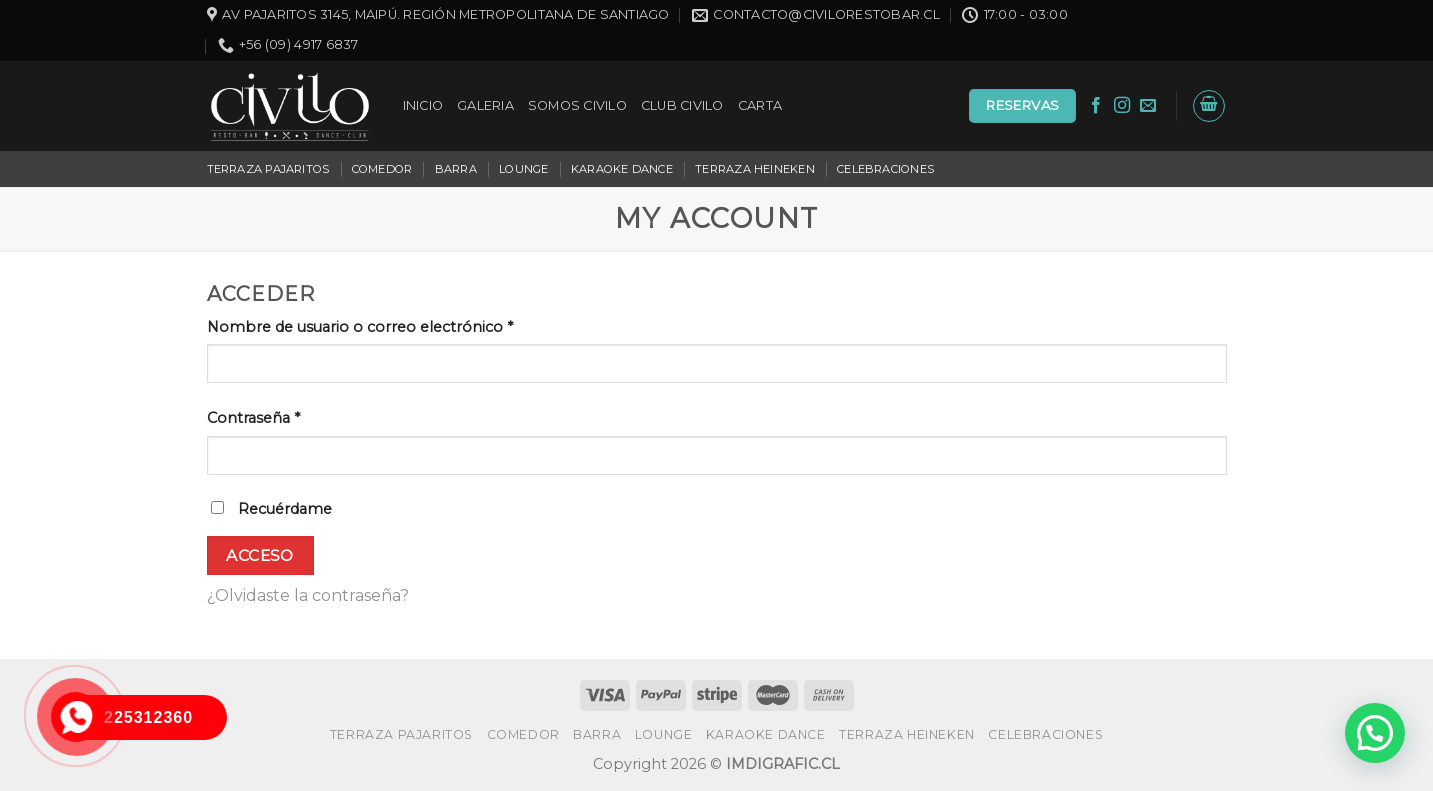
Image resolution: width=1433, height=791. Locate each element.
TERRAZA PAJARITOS (268, 169)
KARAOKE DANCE (622, 169)
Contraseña (253, 418)
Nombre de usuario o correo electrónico (360, 327)
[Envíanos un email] (1148, 106)
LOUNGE (523, 169)
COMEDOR (382, 169)
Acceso (260, 555)
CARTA (760, 105)
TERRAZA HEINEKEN (755, 169)
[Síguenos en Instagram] (1122, 106)
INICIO (423, 105)
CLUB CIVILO (682, 105)
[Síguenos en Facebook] (1096, 106)
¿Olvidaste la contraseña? (308, 595)
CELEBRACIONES (885, 169)
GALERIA (485, 105)
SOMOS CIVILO (577, 105)
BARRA (456, 169)
